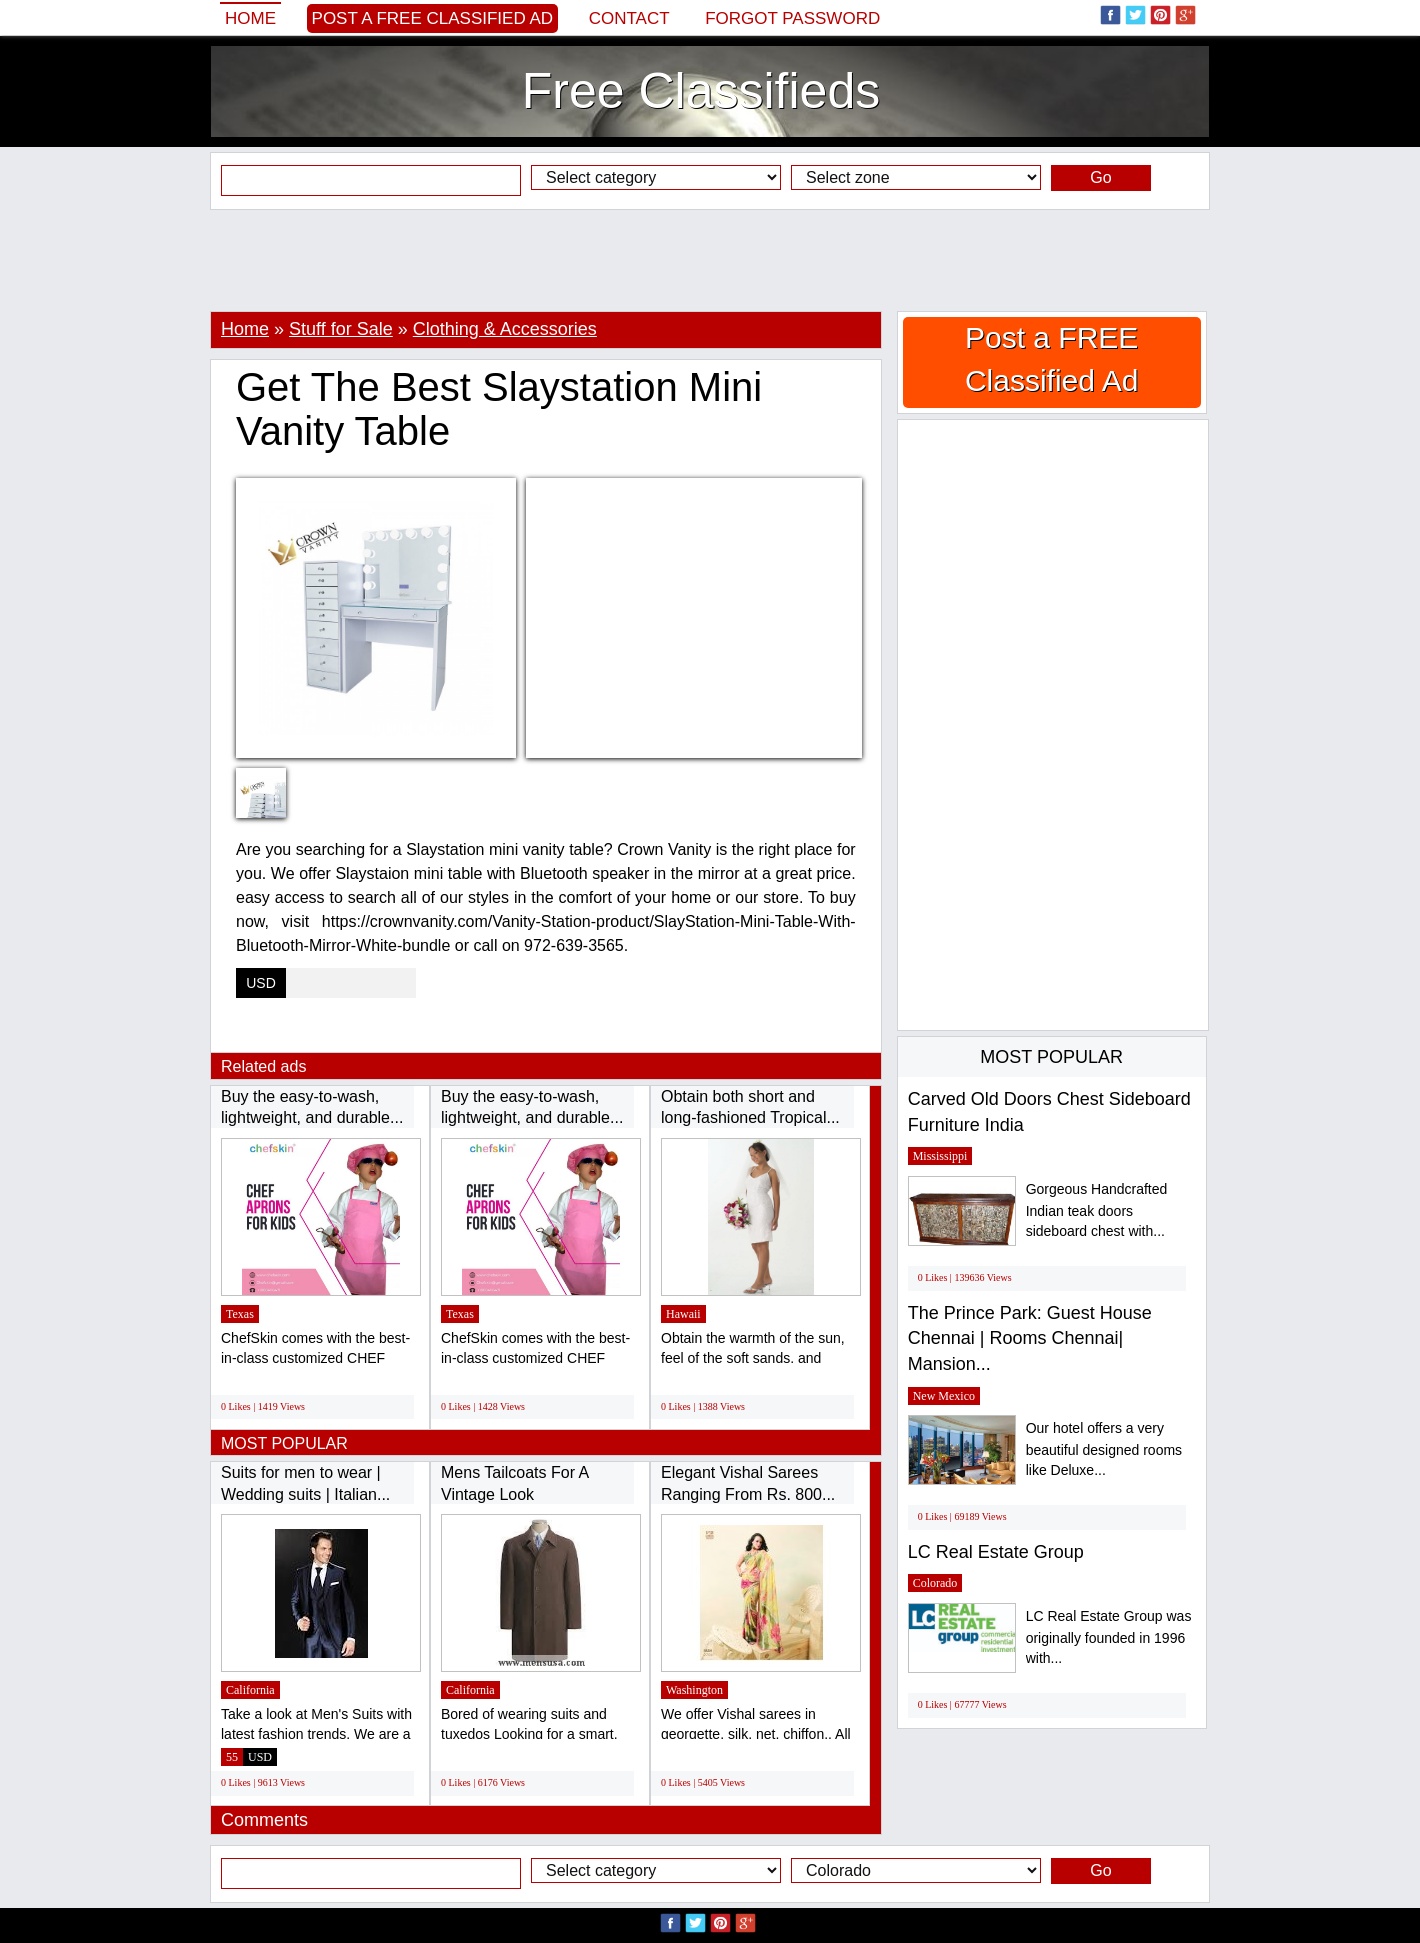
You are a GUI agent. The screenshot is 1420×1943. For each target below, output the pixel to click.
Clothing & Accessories (505, 329)
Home (250, 18)
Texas (240, 1314)
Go (1100, 177)
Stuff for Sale (341, 329)
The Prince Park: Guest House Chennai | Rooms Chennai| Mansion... (1030, 1338)
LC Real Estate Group (996, 1552)
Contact (629, 18)
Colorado (935, 1583)
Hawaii (683, 1314)
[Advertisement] (710, 260)
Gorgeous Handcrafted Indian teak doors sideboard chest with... (1097, 1210)
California (250, 1690)
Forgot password (792, 18)
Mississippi (940, 1156)
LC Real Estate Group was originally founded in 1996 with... (1109, 1637)
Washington (694, 1690)
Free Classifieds (701, 91)
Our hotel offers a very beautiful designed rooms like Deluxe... (1104, 1449)
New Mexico (944, 1396)
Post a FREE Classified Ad (433, 18)
